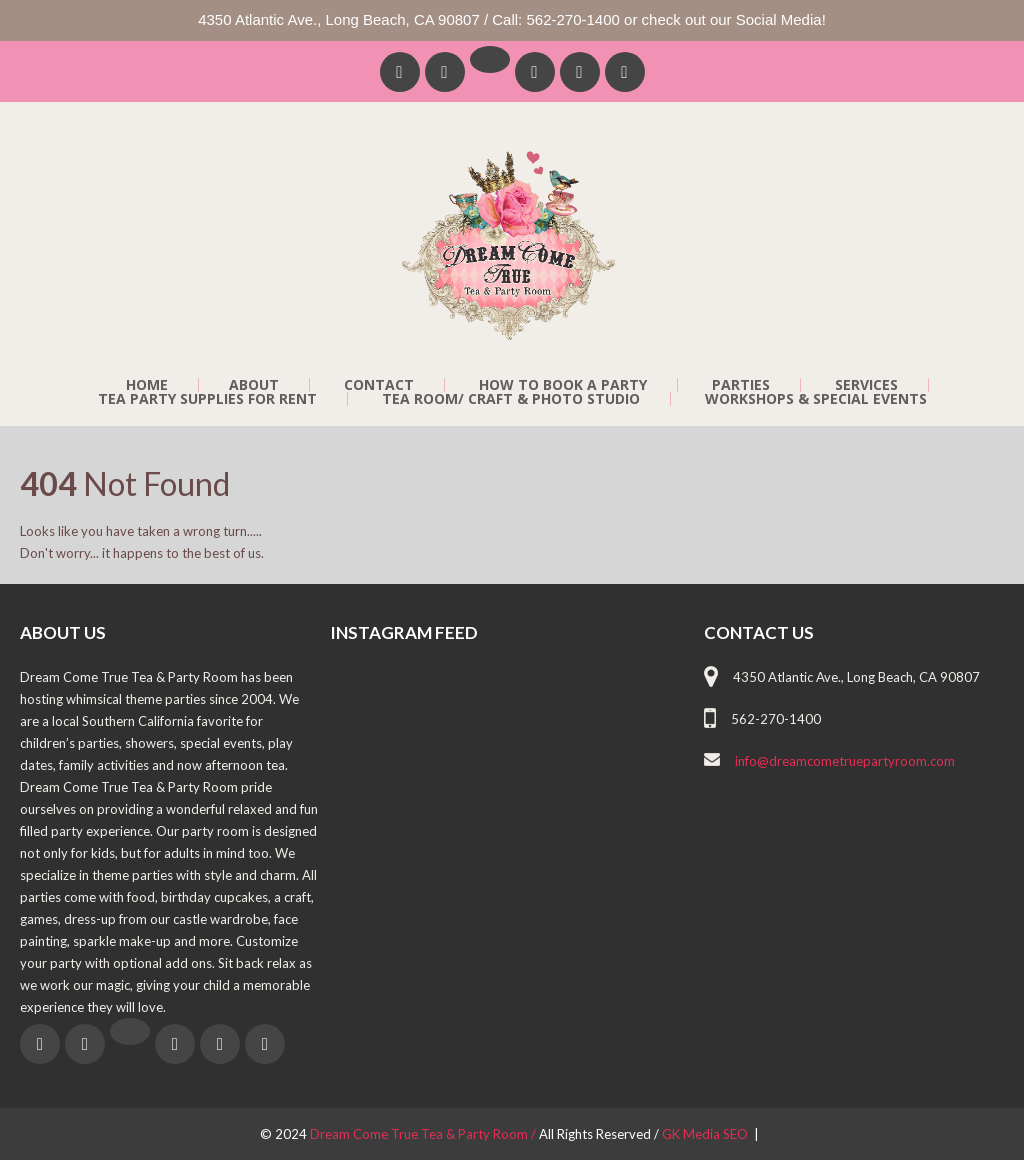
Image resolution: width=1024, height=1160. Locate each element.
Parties (741, 385)
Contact (379, 385)
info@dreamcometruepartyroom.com (845, 761)
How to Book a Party (563, 385)
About (254, 385)
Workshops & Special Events (816, 399)
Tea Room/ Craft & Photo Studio (511, 399)
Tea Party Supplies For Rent (207, 399)
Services (866, 385)
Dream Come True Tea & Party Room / (424, 1134)
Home (147, 385)
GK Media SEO (706, 1134)
